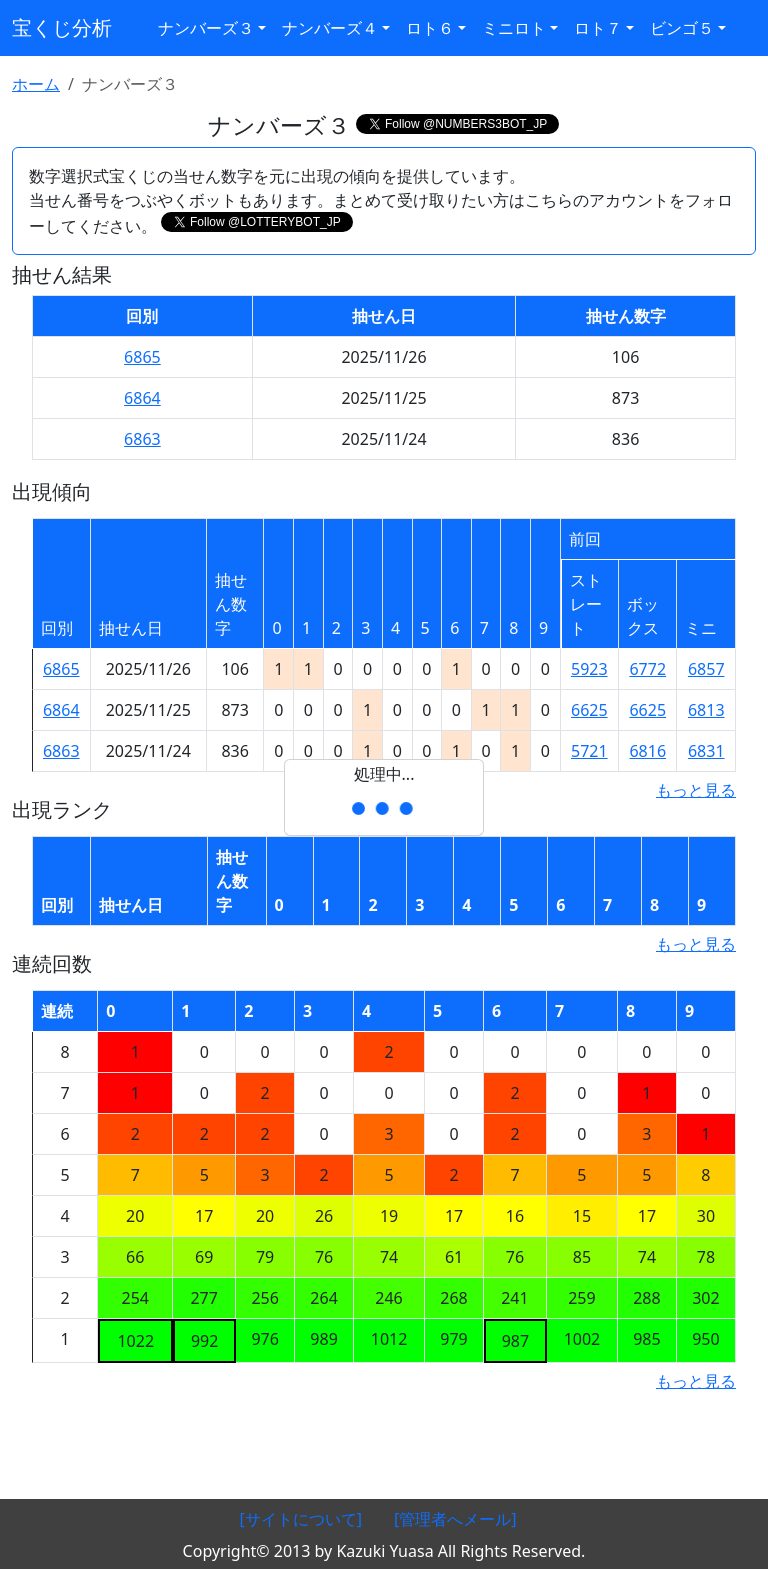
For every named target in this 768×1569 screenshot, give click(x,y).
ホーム (36, 84)
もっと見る (696, 790)
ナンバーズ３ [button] (206, 28)
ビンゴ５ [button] (682, 28)
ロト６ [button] (430, 28)
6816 (647, 751)
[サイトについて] (300, 1519)
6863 (142, 439)
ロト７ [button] (598, 28)
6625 (589, 710)
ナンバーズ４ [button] (330, 28)
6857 (706, 669)
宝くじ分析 (62, 27)
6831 (706, 751)
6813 (706, 710)
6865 (142, 357)
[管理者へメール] (455, 1519)
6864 (142, 398)
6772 (647, 669)
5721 (589, 751)
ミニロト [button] (514, 28)
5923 (589, 669)
